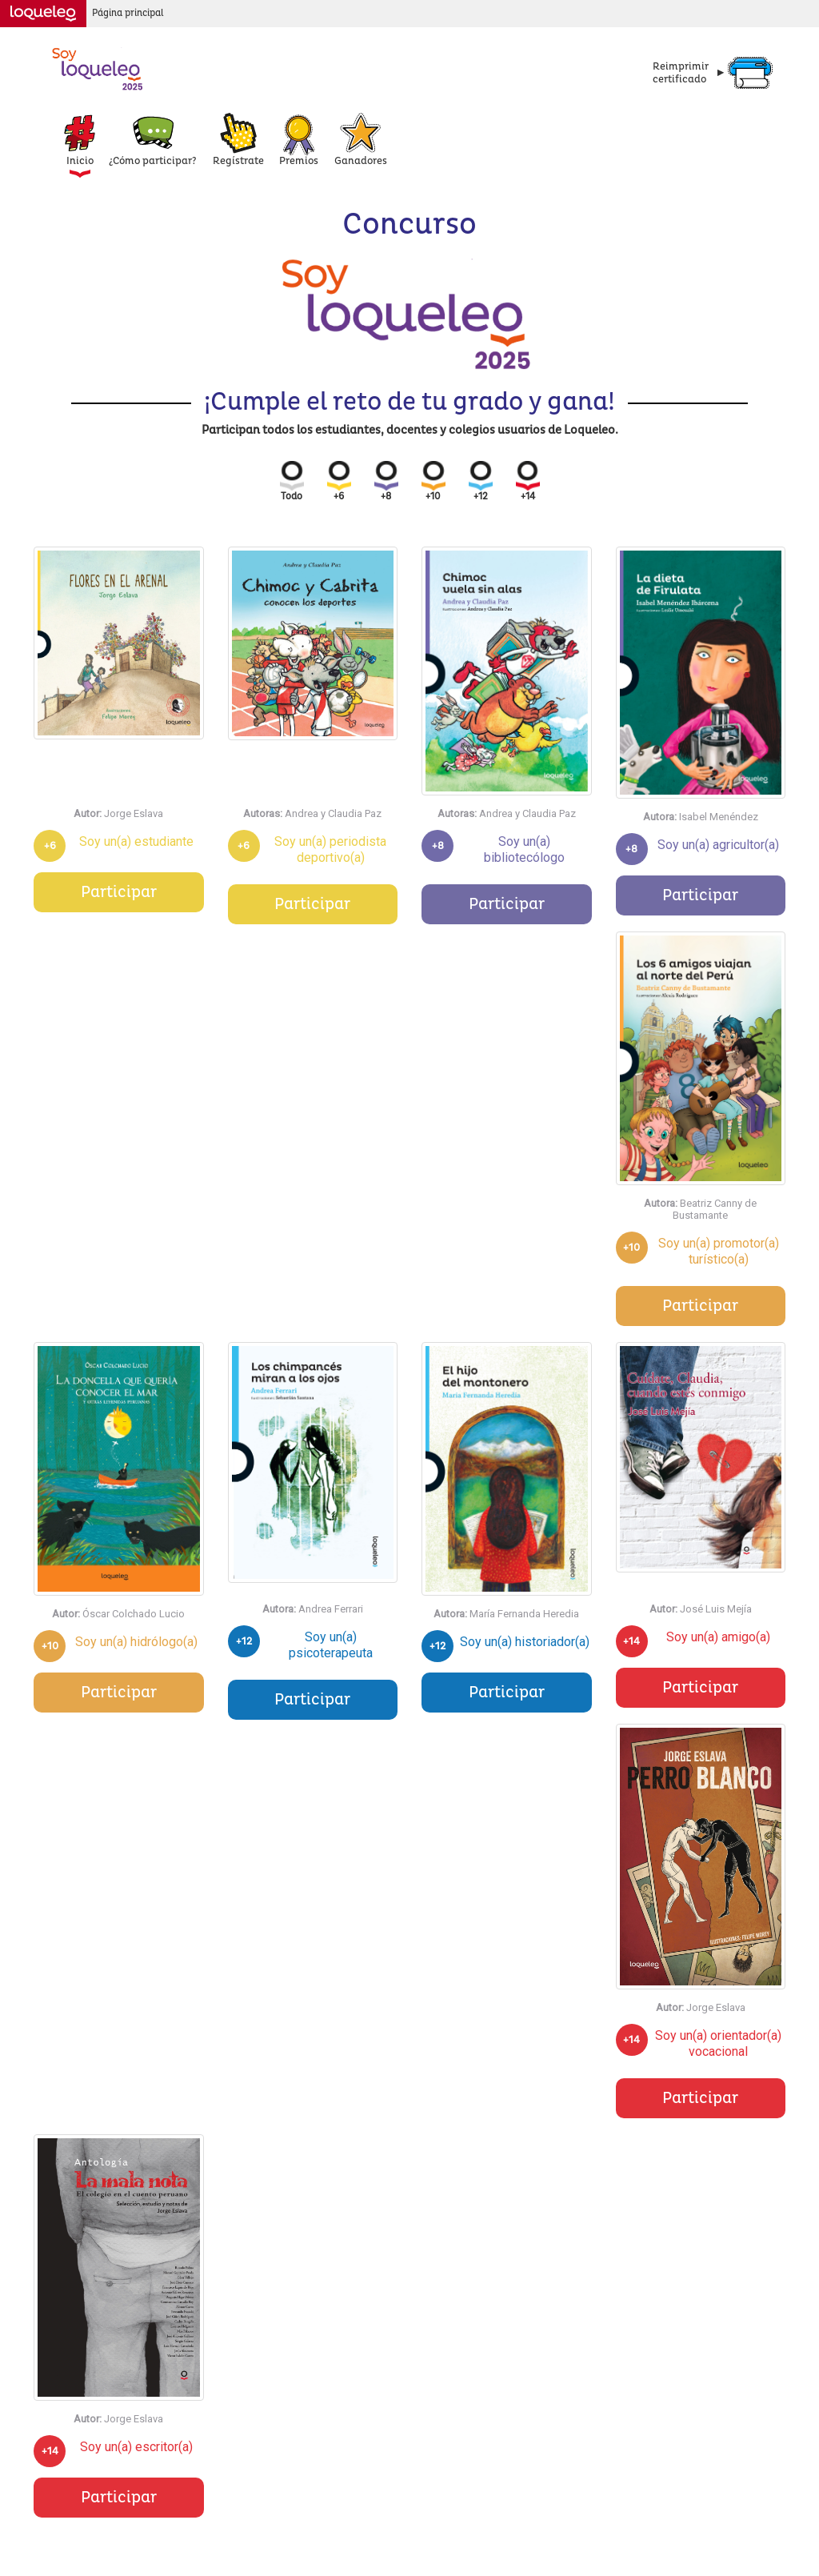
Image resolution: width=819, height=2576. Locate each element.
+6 (339, 482)
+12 (481, 482)
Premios (298, 160)
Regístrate (238, 160)
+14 (528, 482)
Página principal (128, 13)
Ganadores (360, 160)
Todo (292, 482)
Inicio (80, 160)
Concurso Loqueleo (98, 68)
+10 (433, 482)
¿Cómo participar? (153, 160)
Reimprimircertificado (681, 73)
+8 (386, 482)
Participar (119, 892)
